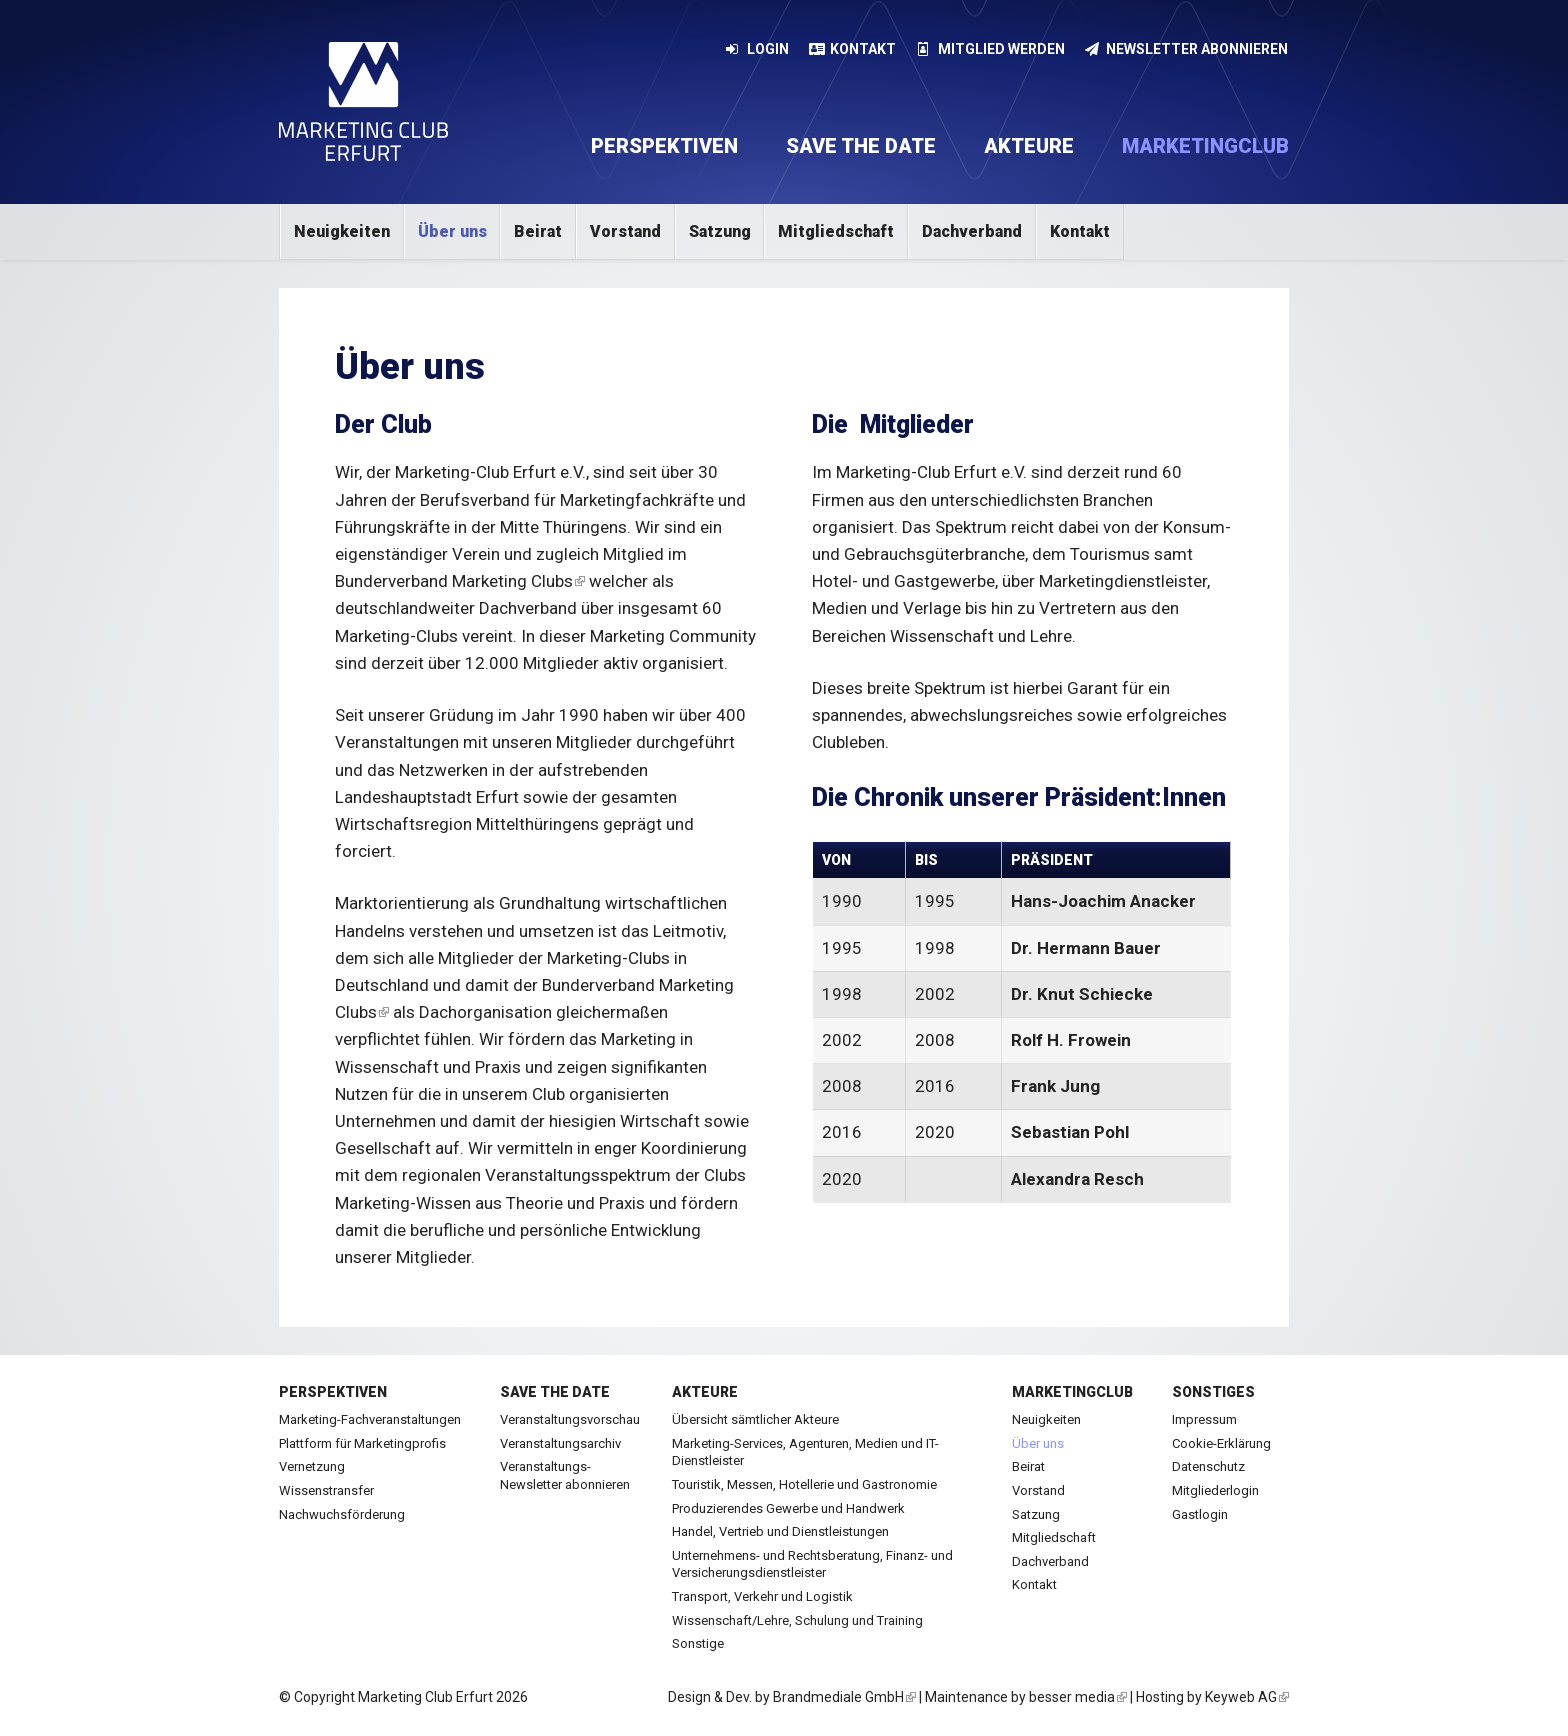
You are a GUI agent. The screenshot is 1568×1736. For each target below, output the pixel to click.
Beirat (538, 231)
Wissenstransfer (326, 1490)
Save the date (861, 146)
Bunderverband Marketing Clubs (460, 581)
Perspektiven (664, 146)
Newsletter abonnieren (1187, 49)
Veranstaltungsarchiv (560, 1443)
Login (757, 49)
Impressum (1204, 1419)
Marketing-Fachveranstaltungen (370, 1419)
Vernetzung (312, 1466)
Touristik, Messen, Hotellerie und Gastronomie (804, 1484)
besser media (1078, 1697)
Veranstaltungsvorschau (570, 1419)
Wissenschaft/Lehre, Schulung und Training (797, 1620)
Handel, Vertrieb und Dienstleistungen (780, 1531)
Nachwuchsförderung (342, 1514)
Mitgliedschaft (836, 231)
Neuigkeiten (342, 231)
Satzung (720, 231)
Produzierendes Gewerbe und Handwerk (788, 1508)
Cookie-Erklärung (1221, 1443)
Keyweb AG (1247, 1697)
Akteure (1029, 146)
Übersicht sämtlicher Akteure (755, 1419)
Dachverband (972, 231)
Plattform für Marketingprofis (362, 1443)
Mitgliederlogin (1215, 1490)
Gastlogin (1200, 1514)
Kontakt (853, 49)
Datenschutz (1208, 1466)
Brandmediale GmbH (844, 1697)
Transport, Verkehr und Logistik (762, 1596)
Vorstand (625, 231)
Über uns (452, 231)
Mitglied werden (990, 49)
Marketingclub (1205, 146)
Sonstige (698, 1643)
